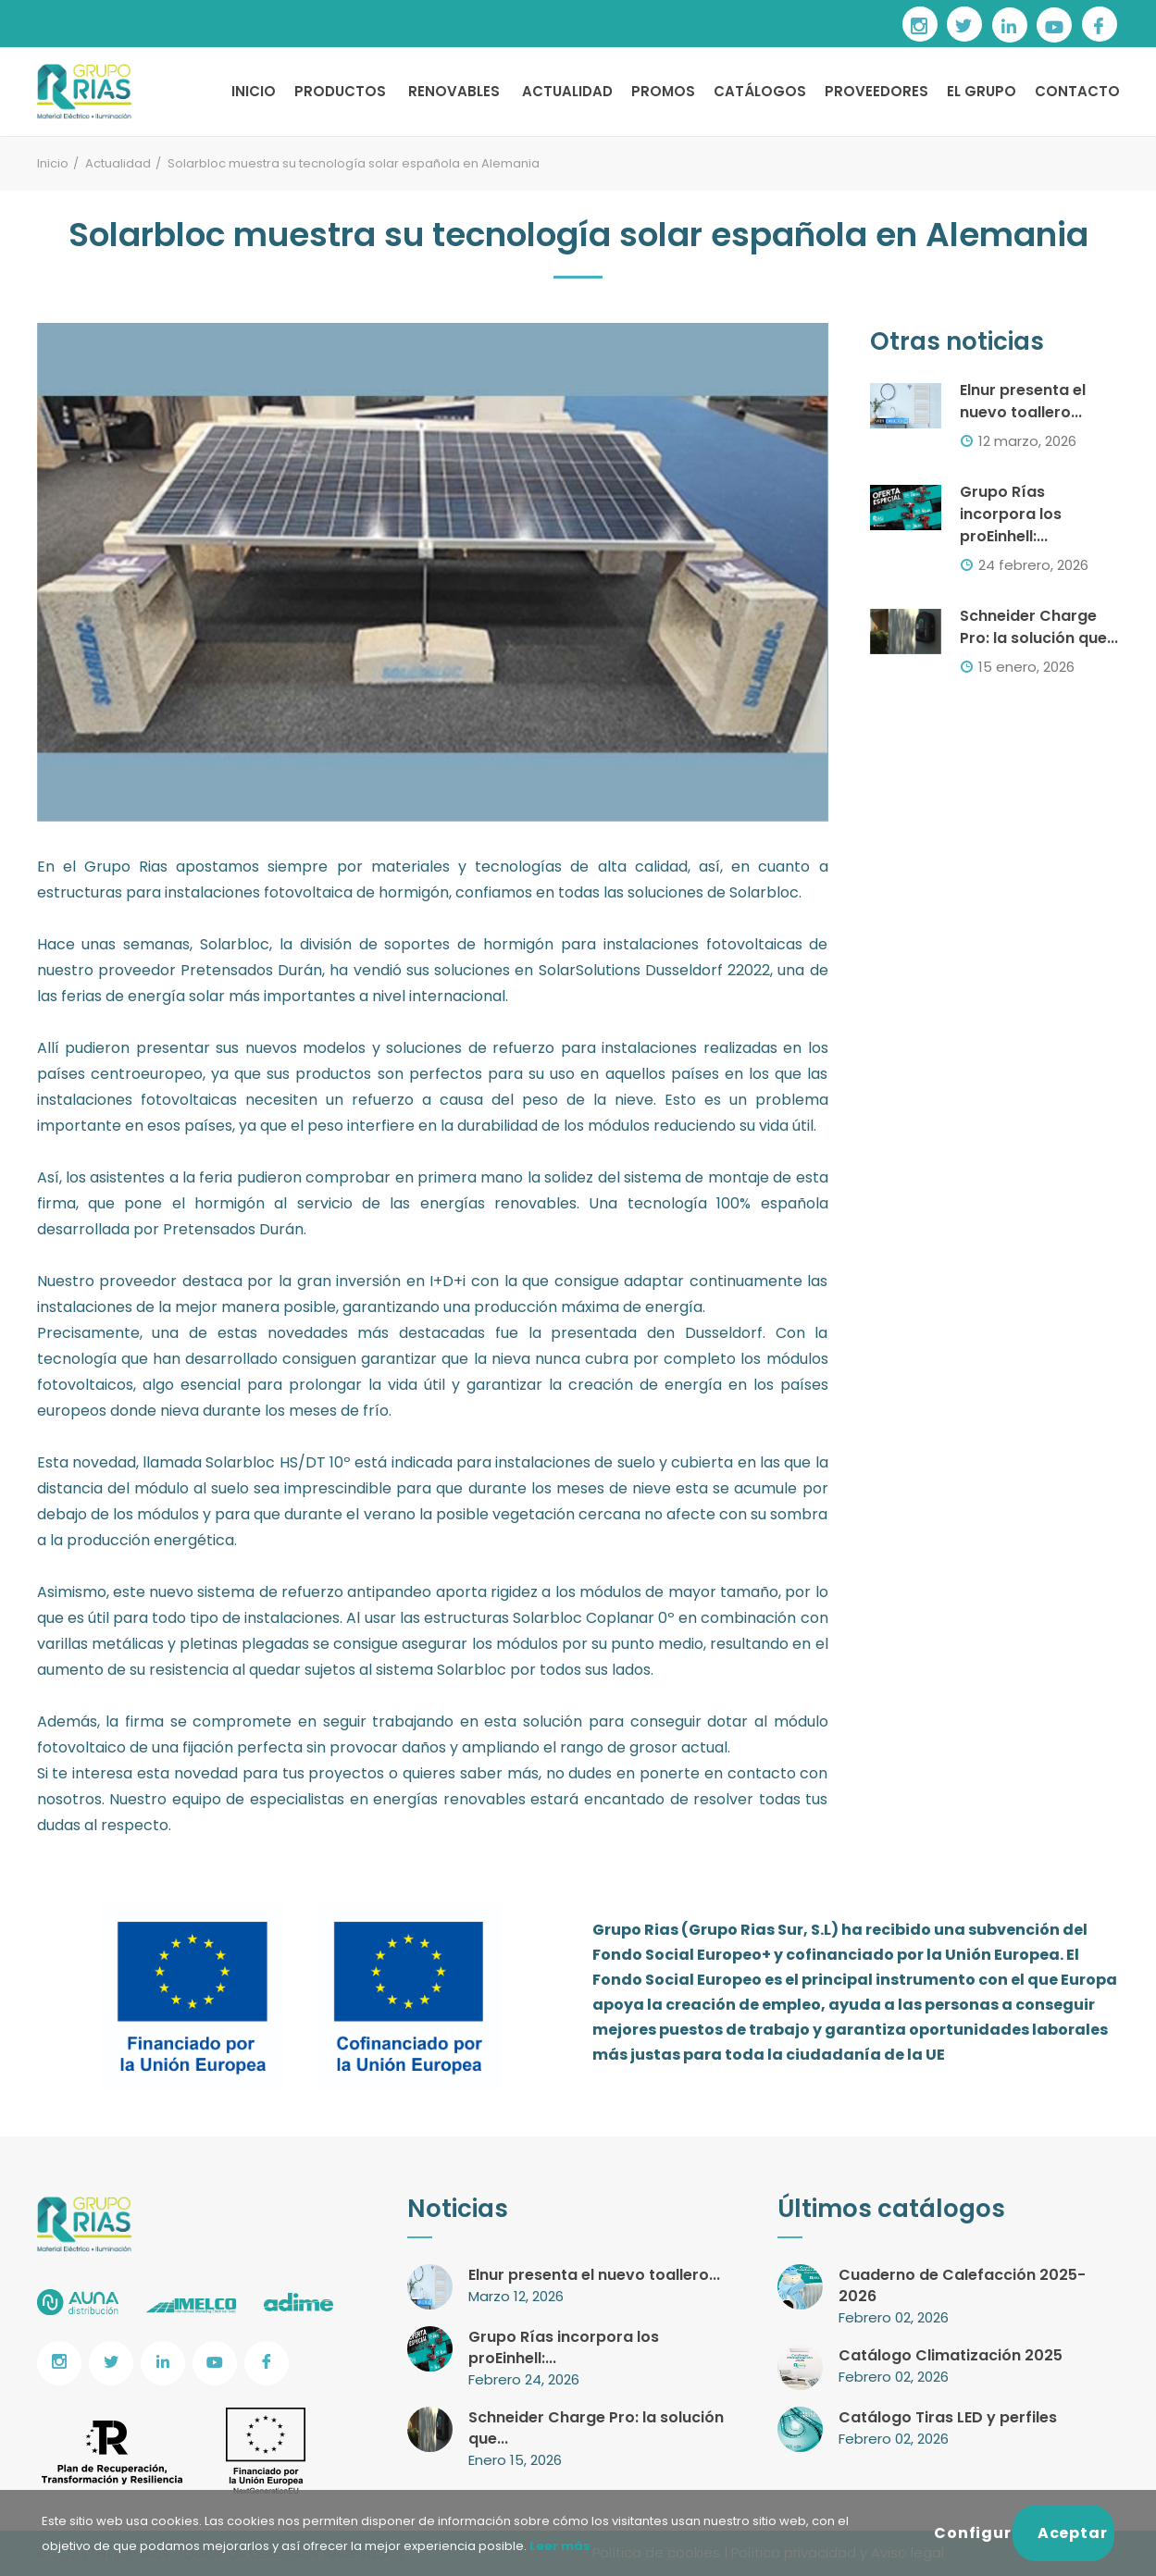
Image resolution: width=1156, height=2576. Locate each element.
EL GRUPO (981, 91)
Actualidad (118, 163)
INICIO (253, 91)
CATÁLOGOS (760, 91)
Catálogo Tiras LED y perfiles (948, 2417)
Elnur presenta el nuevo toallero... (1023, 401)
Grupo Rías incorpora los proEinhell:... (1011, 514)
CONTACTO (1077, 91)
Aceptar (1073, 2533)
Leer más (558, 2546)
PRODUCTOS (340, 91)
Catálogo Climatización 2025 (951, 2355)
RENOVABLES (454, 91)
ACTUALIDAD (567, 91)
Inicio (52, 163)
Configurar (973, 2533)
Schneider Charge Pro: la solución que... (1039, 627)
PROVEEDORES (876, 91)
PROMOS (663, 91)
